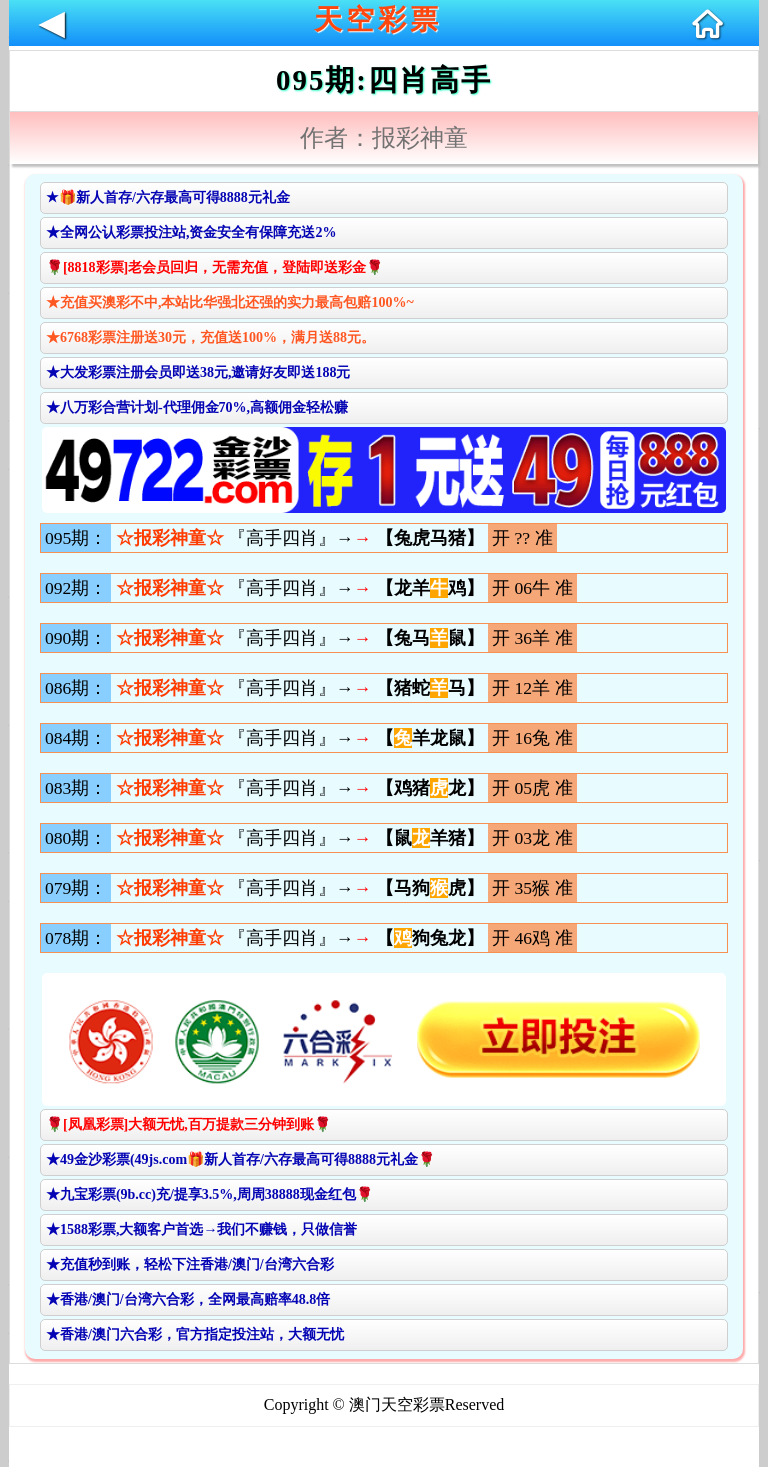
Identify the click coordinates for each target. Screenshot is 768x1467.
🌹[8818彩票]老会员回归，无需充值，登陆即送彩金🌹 (214, 267)
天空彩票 (378, 19)
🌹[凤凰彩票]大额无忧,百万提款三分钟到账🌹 (188, 1124)
